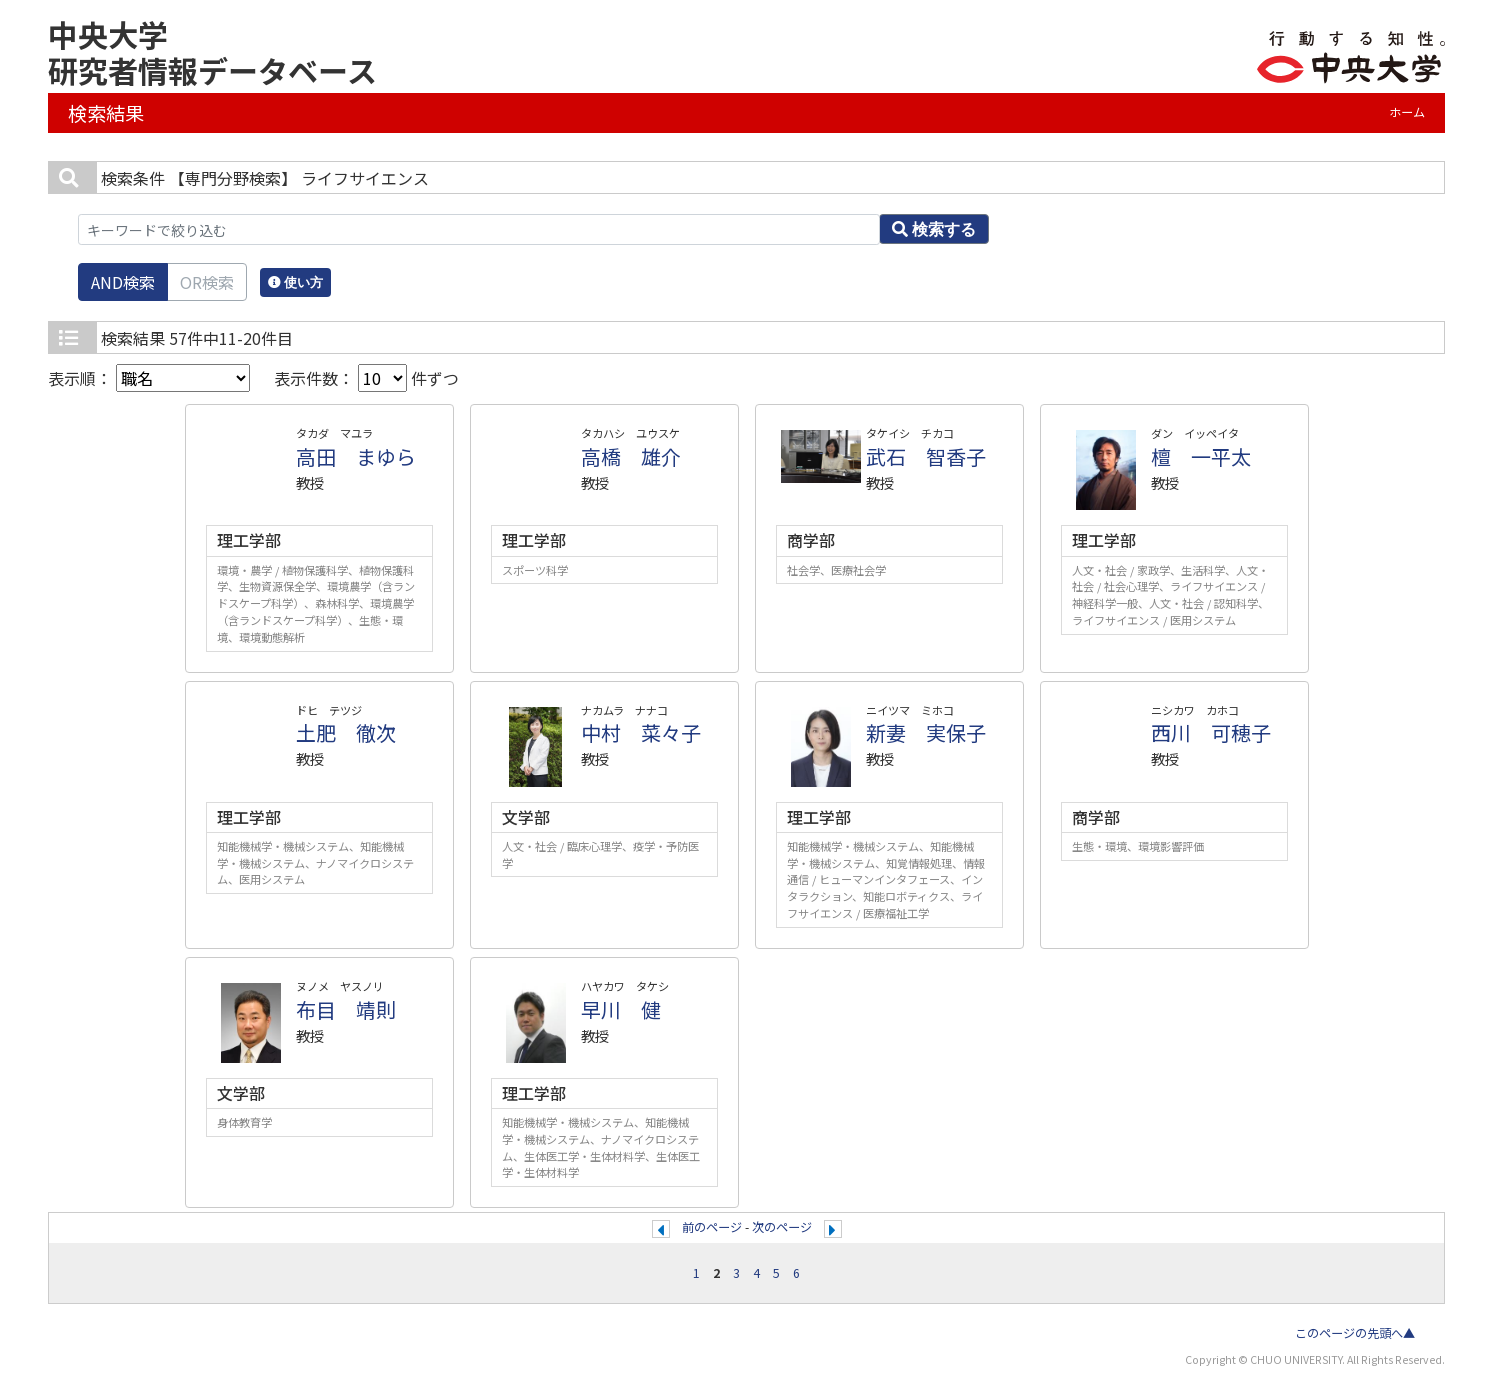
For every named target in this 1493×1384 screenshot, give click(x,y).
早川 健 (621, 1009)
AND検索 (123, 282)
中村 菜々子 (641, 732)
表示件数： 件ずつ (366, 378)
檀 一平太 (1201, 456)
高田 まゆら (356, 456)
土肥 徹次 (346, 732)
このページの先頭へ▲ (1355, 1333)
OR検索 (207, 282)
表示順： (149, 378)
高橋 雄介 (631, 456)
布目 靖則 (346, 1009)
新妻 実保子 (926, 732)
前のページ (712, 1227)
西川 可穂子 (1211, 732)
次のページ (782, 1227)
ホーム (1407, 112)
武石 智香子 (926, 456)
